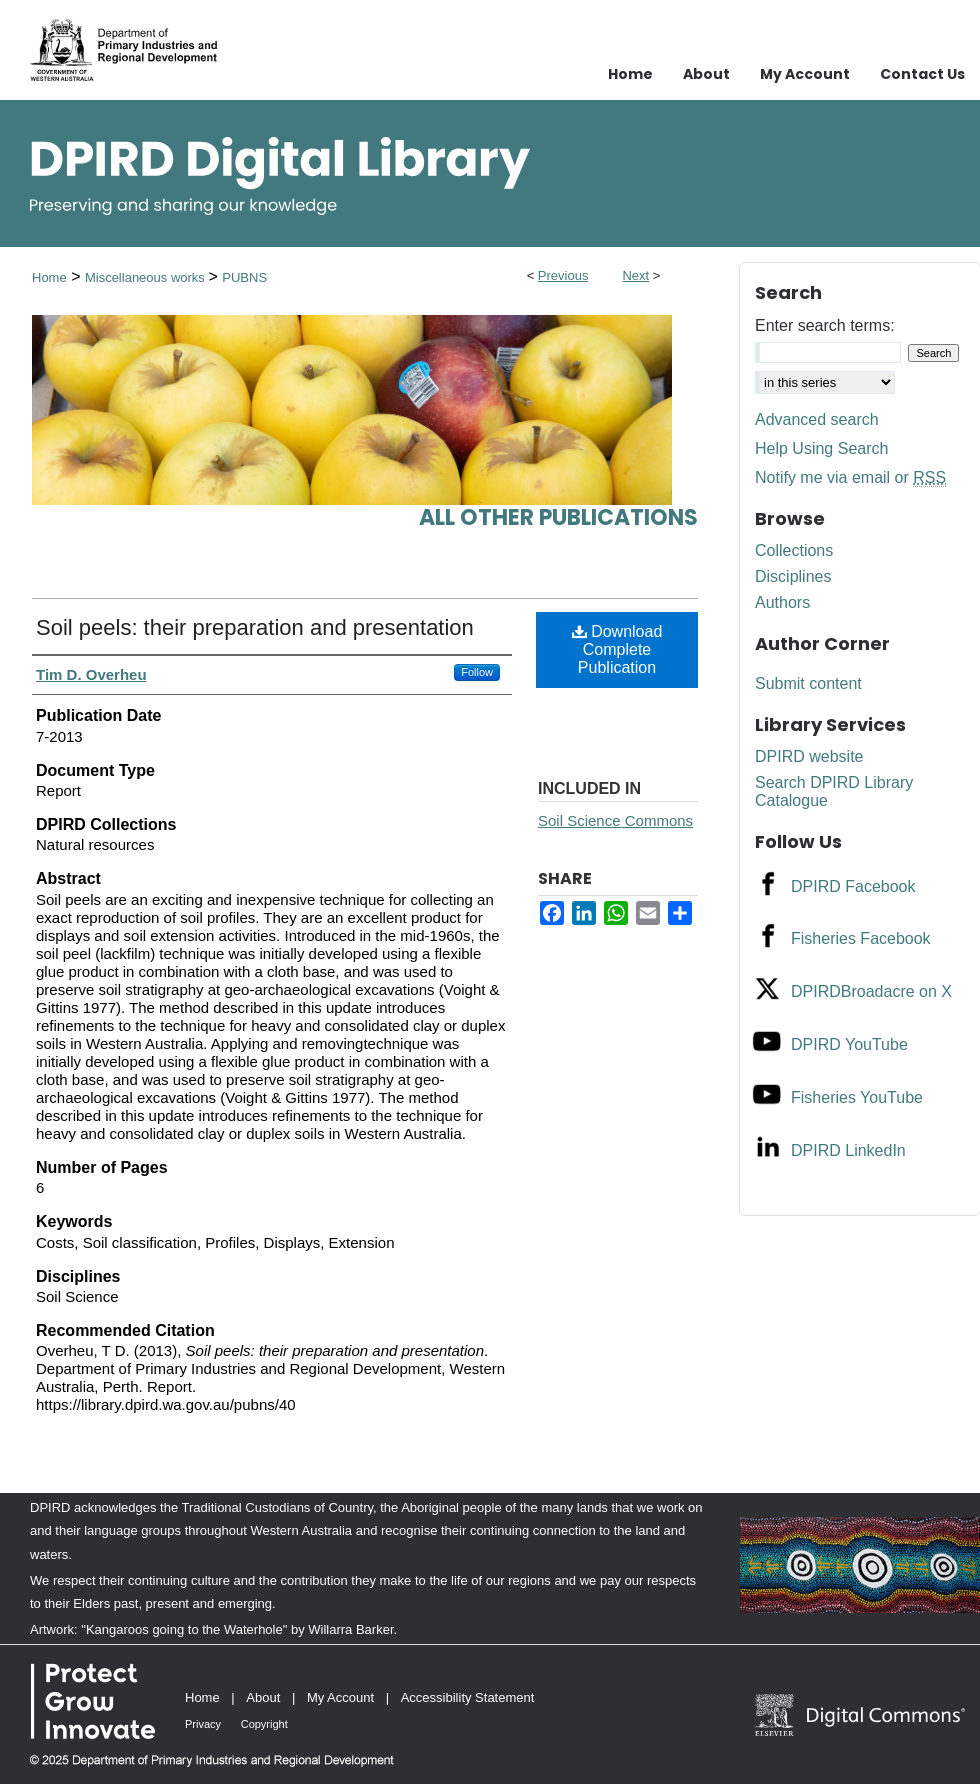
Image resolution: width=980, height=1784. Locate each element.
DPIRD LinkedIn (848, 1150)
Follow (477, 672)
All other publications (558, 517)
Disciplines (793, 576)
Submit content (808, 683)
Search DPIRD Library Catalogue (834, 791)
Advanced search (817, 419)
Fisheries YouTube (857, 1097)
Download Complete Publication (617, 649)
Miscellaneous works (147, 277)
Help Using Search (821, 448)
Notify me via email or (850, 478)
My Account (340, 1697)
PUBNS (244, 277)
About (263, 1697)
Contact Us (922, 74)
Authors (782, 602)
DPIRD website (809, 756)
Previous (563, 275)
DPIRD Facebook (853, 886)
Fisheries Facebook (861, 938)
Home (49, 277)
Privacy (203, 1724)
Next (635, 275)
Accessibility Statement (468, 1697)
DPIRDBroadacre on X (871, 991)
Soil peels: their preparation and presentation (255, 627)
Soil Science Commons (615, 820)
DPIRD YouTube (849, 1044)
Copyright (264, 1724)
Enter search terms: (825, 325)
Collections (794, 550)
